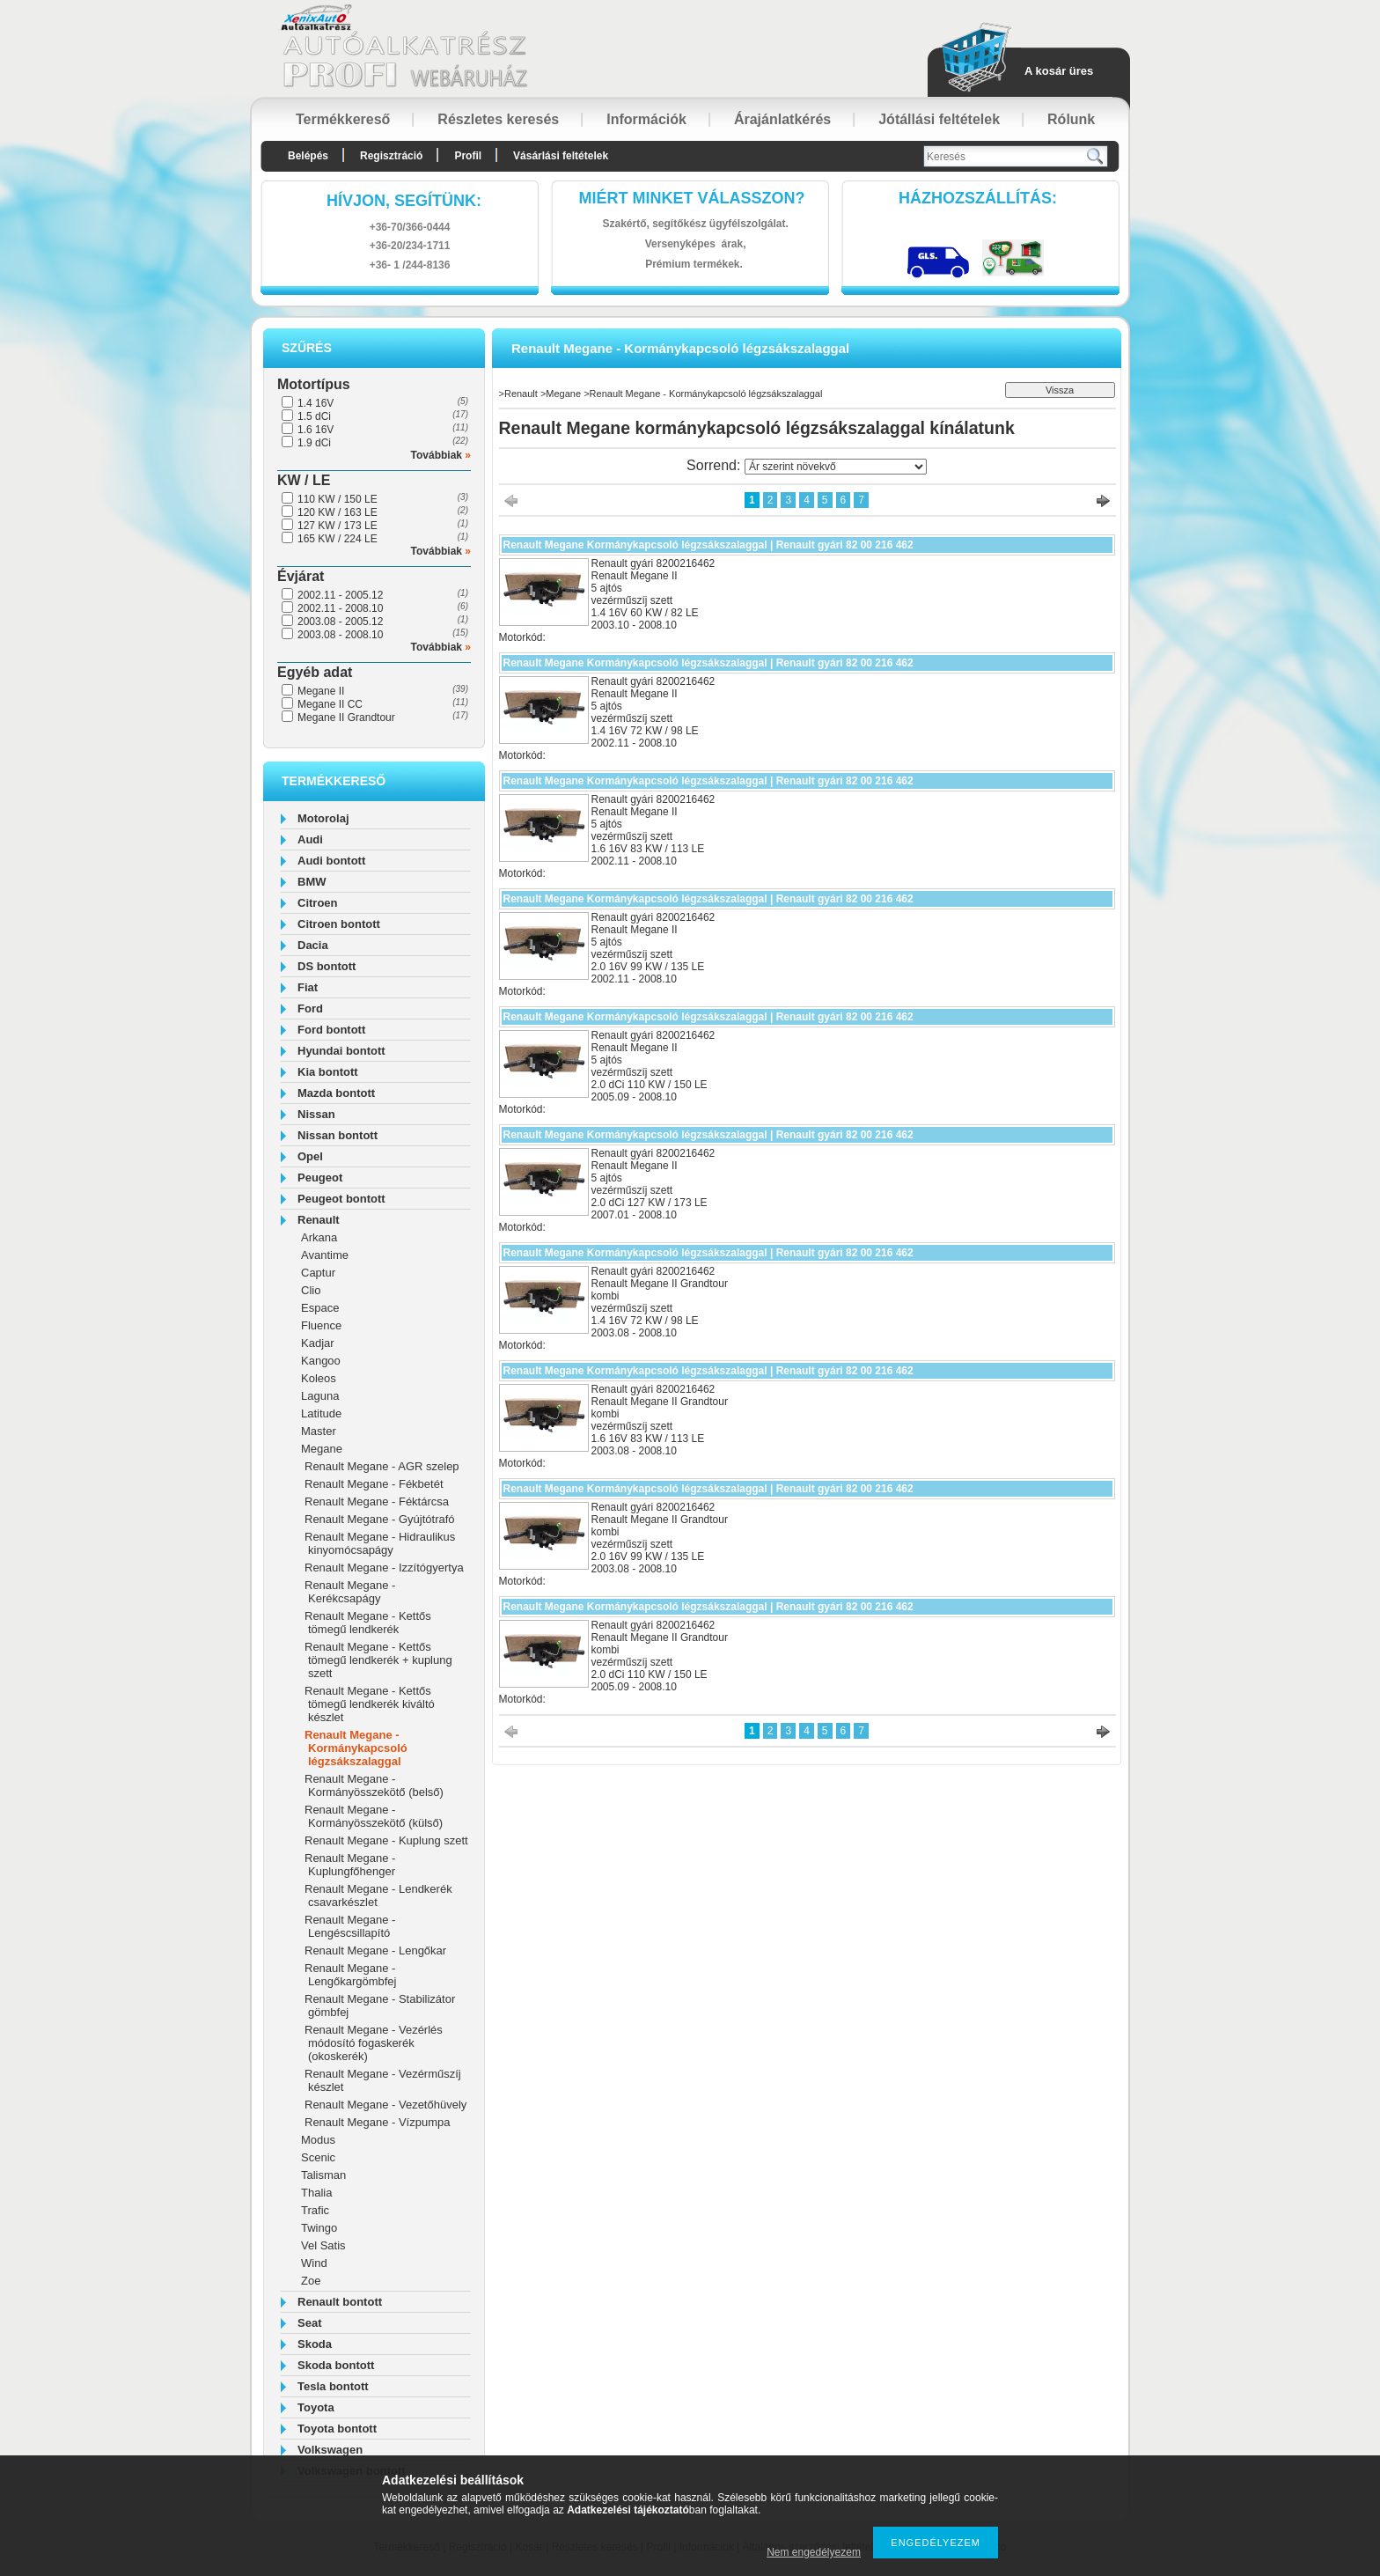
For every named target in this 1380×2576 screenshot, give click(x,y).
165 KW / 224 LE (337, 539)
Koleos (318, 1378)
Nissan (316, 1114)
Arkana (319, 1237)
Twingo (319, 2227)
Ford (310, 1008)
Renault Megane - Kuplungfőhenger (350, 1864)
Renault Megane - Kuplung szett (386, 1840)
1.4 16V (315, 403)
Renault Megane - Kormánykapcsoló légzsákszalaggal (356, 1748)
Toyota (315, 2407)
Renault (318, 1219)
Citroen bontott (338, 924)
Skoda (314, 2344)
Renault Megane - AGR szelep (382, 1466)
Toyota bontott (337, 2428)
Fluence (321, 1325)
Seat (309, 2322)
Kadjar (317, 1343)
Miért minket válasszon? (692, 198)
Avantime (325, 1255)
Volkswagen (330, 2449)
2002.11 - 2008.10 (340, 608)
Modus (318, 2139)
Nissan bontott (337, 1135)
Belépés (308, 156)
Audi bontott (331, 860)
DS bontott (326, 966)
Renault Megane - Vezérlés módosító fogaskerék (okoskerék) (374, 2043)
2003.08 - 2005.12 (340, 621)
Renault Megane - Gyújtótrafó (380, 1519)
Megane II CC (330, 704)
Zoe (310, 2280)
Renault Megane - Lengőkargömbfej (350, 1974)
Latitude (321, 1413)
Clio (310, 1290)
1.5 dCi (314, 416)
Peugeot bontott (341, 1198)
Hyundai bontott (341, 1050)
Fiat (307, 987)
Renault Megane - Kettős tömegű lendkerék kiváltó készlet (370, 1704)
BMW (312, 881)
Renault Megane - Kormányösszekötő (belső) (374, 1785)
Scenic (318, 2157)
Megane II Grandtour (346, 717)
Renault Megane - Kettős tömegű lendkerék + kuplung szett (378, 1660)
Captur (318, 1272)
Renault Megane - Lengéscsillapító (350, 1926)
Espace (320, 1307)
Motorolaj (323, 818)
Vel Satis (323, 2245)
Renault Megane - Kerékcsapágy (350, 1592)
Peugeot (319, 1177)
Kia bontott (327, 1071)
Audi (310, 839)
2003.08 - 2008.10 (340, 635)
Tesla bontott (333, 2386)
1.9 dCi (314, 443)
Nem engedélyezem (814, 2552)
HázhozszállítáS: (978, 198)
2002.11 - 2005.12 (340, 595)
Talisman (323, 2175)
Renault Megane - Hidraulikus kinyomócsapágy (380, 1543)
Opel (310, 1156)
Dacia (312, 945)
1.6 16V (315, 429)
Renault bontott (339, 2301)
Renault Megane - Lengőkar (375, 1950)
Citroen (317, 902)
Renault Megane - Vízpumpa (377, 2122)
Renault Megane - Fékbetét (374, 1483)
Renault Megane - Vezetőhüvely (385, 2104)
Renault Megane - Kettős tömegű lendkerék (368, 1622)
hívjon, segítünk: (404, 201)
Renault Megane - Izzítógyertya (384, 1567)
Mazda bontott (336, 1093)
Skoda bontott (335, 2365)
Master (318, 1431)
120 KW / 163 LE (337, 512)
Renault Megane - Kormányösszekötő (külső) (374, 1816)
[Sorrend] (836, 467)
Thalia (316, 2192)
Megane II (320, 691)
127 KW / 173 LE (337, 525)
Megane (321, 1448)
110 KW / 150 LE (337, 499)
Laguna (320, 1395)
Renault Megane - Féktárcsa (377, 1501)
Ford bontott (331, 1029)
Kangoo (321, 1360)
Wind (314, 2263)
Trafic (315, 2210)
